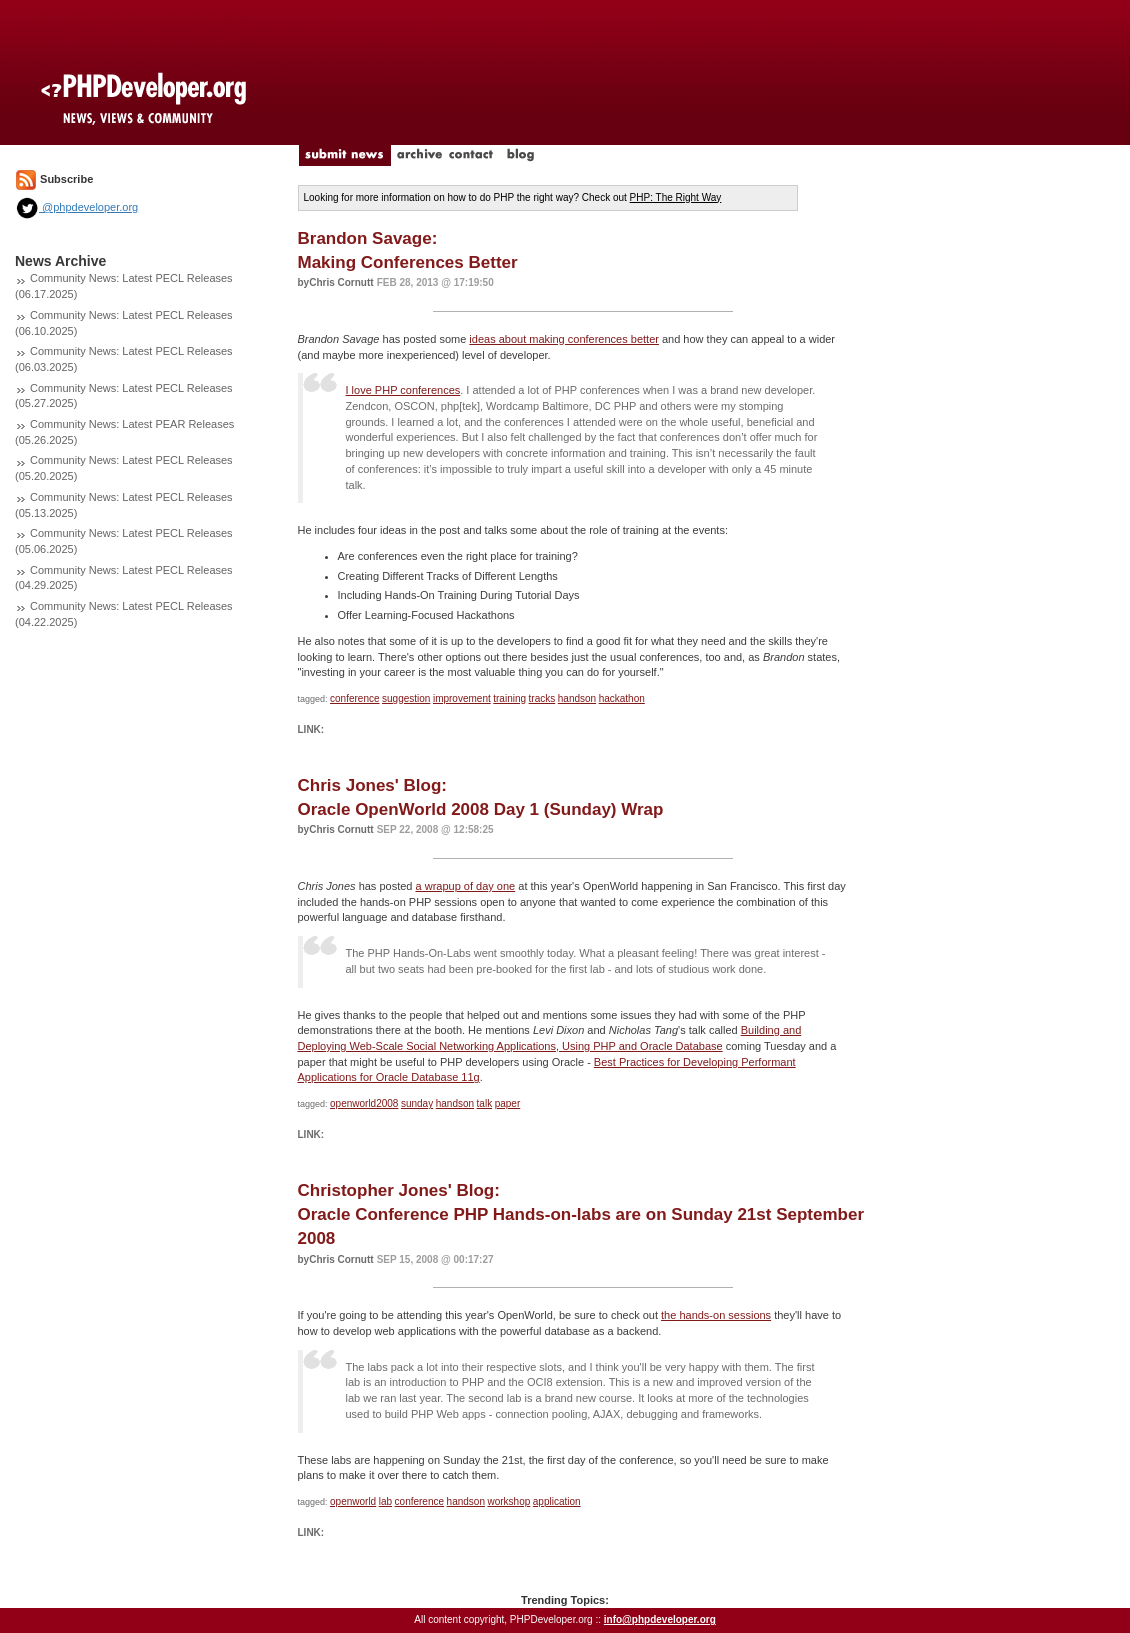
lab (385, 1501)
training (509, 698)
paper (508, 1103)
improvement (462, 698)
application (557, 1501)
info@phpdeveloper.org (660, 1619)
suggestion (406, 698)
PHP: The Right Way (676, 197)
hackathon (622, 698)
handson (577, 698)
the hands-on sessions (716, 1315)
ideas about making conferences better (564, 339)
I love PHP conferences (403, 390)
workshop (508, 1501)
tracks (542, 698)
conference (354, 698)
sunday (417, 1103)
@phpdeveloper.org (76, 207)
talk (485, 1103)
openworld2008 (364, 1103)
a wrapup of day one (466, 886)
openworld (353, 1501)
